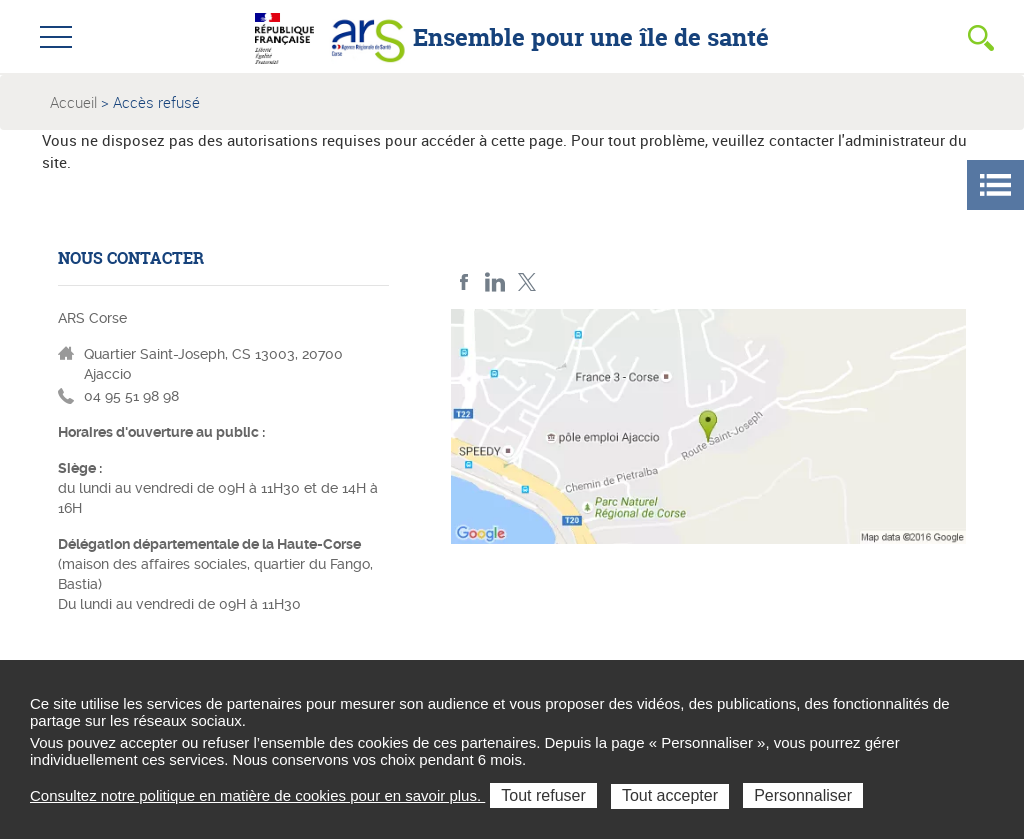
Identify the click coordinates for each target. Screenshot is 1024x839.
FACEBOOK (464, 282)
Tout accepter (670, 795)
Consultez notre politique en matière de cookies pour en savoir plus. (257, 795)
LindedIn (495, 282)
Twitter (526, 282)
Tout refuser (543, 795)
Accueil (73, 102)
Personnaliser (803, 795)
